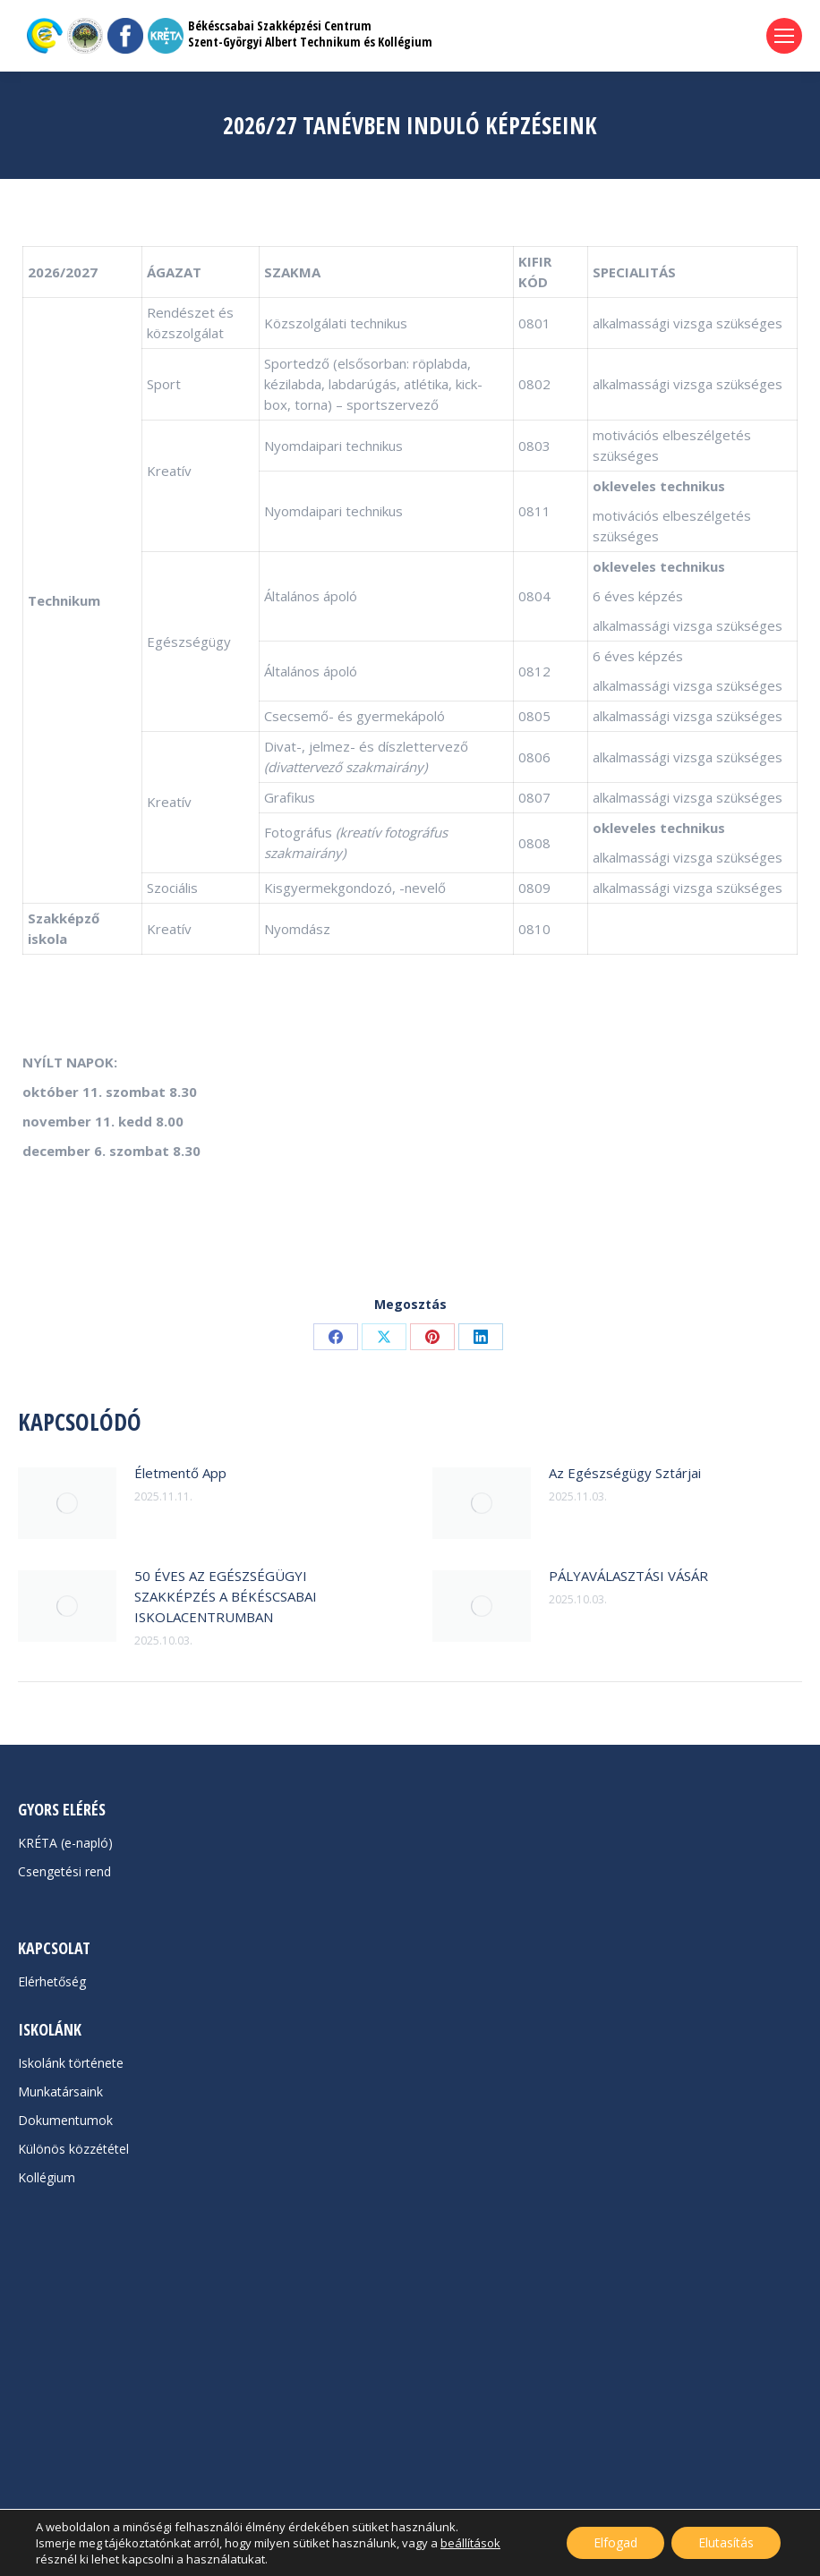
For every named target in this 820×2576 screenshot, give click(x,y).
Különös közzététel (73, 2148)
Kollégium (46, 2177)
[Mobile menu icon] (784, 36)
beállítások (470, 2543)
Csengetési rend (64, 1871)
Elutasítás (726, 2542)
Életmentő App (180, 1473)
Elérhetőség (52, 1981)
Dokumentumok (65, 2120)
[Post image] (67, 1503)
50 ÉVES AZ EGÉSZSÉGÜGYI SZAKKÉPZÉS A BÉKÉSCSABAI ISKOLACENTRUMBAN (225, 1596)
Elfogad (615, 2542)
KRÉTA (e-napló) (65, 1842)
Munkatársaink (60, 2091)
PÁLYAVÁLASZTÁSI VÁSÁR (628, 1576)
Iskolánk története (71, 2062)
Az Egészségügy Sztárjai (625, 1473)
